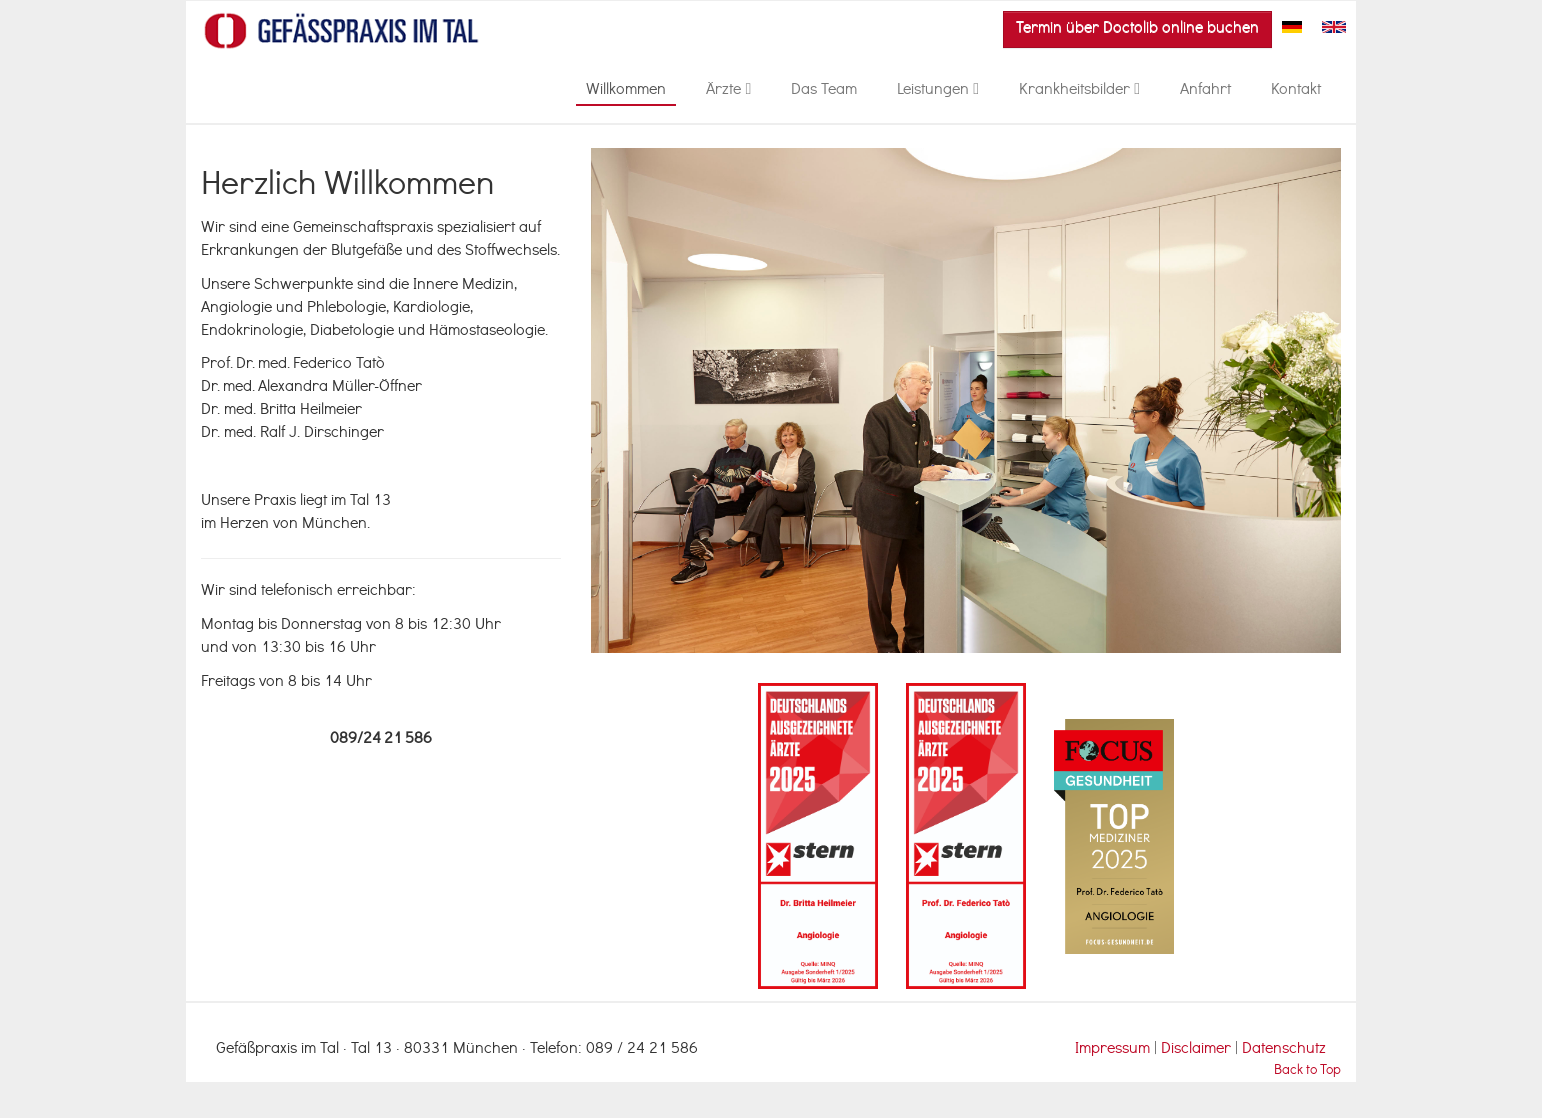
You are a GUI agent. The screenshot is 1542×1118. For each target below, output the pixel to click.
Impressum (1112, 1050)
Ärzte (728, 91)
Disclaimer (1198, 1050)
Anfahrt (1205, 91)
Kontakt (1296, 91)
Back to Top (1307, 1071)
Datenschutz (1284, 1050)
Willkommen (626, 91)
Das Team (824, 91)
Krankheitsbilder (1079, 91)
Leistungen (938, 91)
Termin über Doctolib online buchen (1137, 29)
